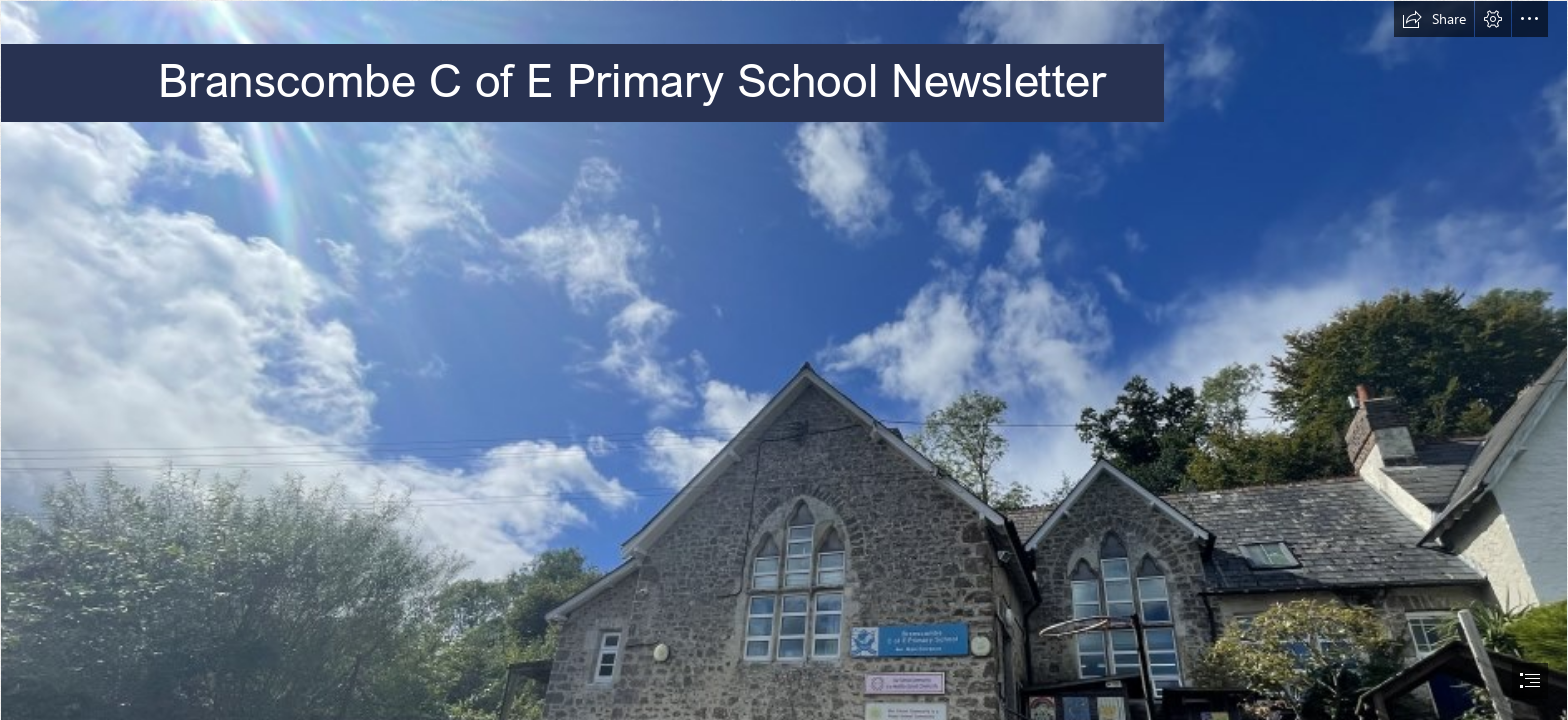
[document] (784, 360)
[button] (1434, 19)
